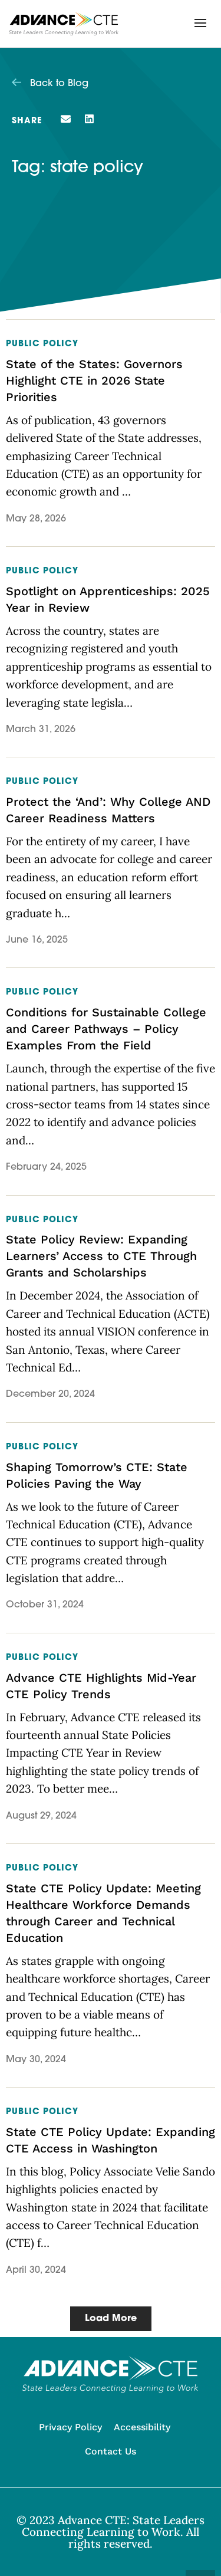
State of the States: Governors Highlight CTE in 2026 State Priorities (94, 380)
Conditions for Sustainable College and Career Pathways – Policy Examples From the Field (106, 1028)
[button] (200, 23)
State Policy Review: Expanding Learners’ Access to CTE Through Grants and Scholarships (101, 1255)
